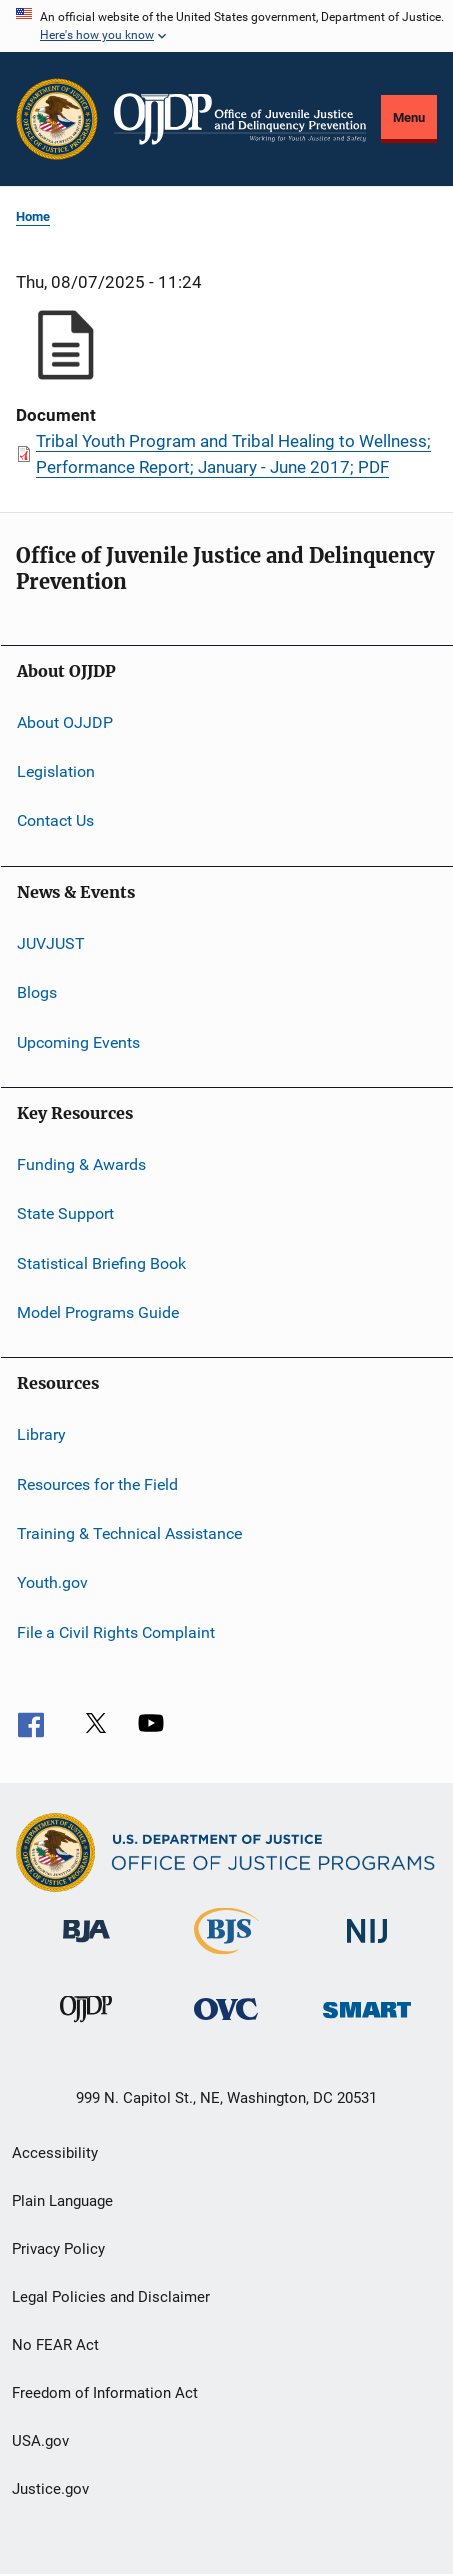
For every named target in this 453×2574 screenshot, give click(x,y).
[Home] (240, 119)
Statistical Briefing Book (101, 1262)
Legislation (56, 771)
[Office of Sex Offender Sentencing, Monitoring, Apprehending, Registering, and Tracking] (367, 2021)
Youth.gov (52, 1582)
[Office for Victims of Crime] (226, 2023)
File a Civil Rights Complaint (116, 1632)
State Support (65, 1213)
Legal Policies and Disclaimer (111, 2297)
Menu (409, 117)
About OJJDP (65, 722)
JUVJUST (51, 943)
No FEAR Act (55, 2345)
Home (33, 216)
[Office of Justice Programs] (57, 119)
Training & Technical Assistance (129, 1533)
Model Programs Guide (98, 1312)
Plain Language (62, 2201)
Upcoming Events (78, 1041)
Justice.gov (50, 2489)
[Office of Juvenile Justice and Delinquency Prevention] (86, 2026)
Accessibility (55, 2153)
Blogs (37, 992)
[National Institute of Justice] (367, 1946)
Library (41, 1434)
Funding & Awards (81, 1164)
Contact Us (55, 820)
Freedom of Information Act (105, 2393)
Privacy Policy (58, 2249)
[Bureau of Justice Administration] (86, 1946)
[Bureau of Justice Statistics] (226, 1958)
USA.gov (40, 2441)
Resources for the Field (97, 1484)
